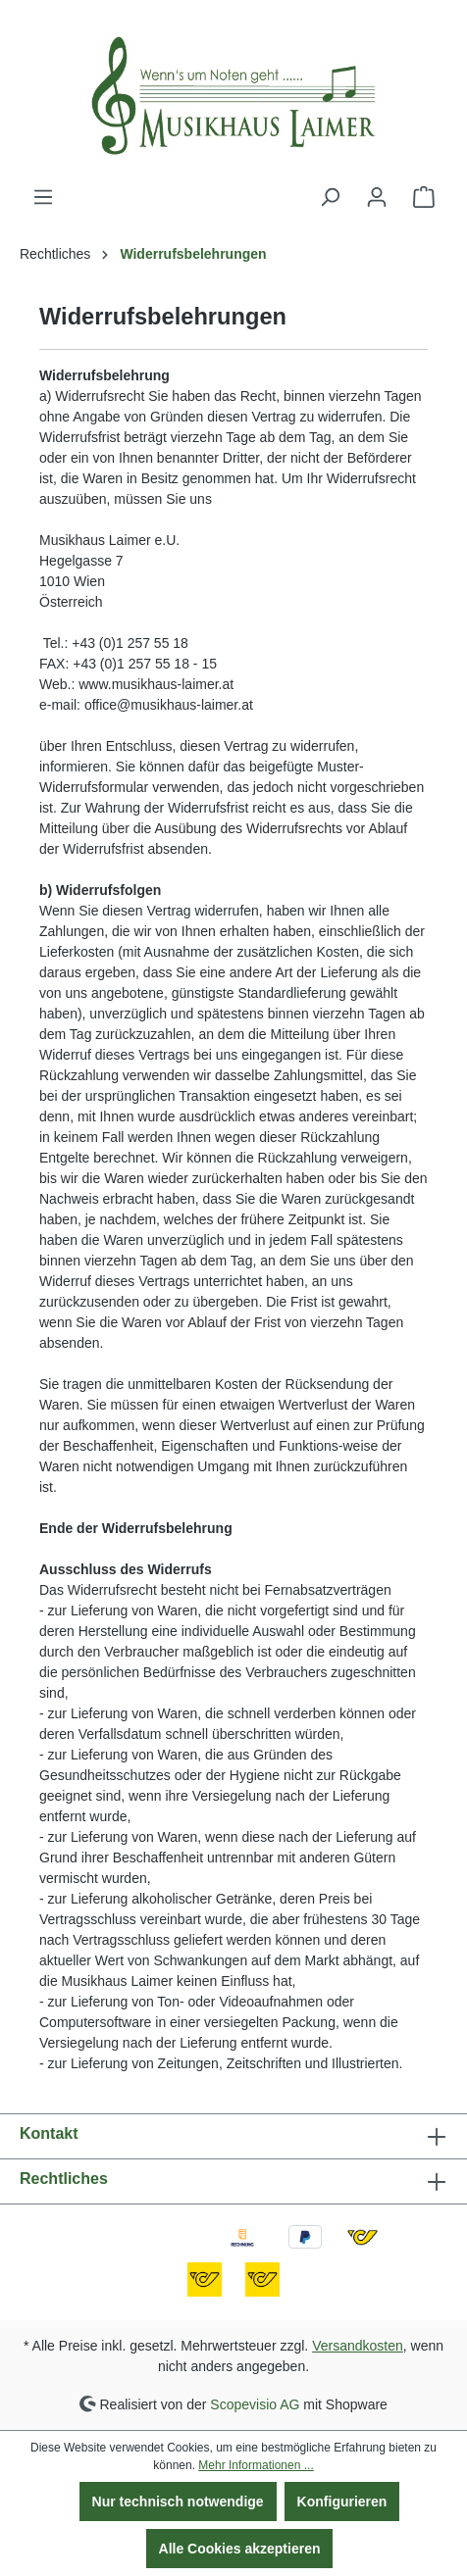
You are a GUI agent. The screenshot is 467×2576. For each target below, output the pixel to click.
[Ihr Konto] (376, 197)
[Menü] (43, 197)
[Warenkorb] (423, 197)
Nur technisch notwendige (178, 2501)
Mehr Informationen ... (255, 2465)
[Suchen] (329, 197)
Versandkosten (357, 2345)
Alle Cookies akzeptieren (240, 2548)
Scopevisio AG (254, 2403)
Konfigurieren (342, 2501)
